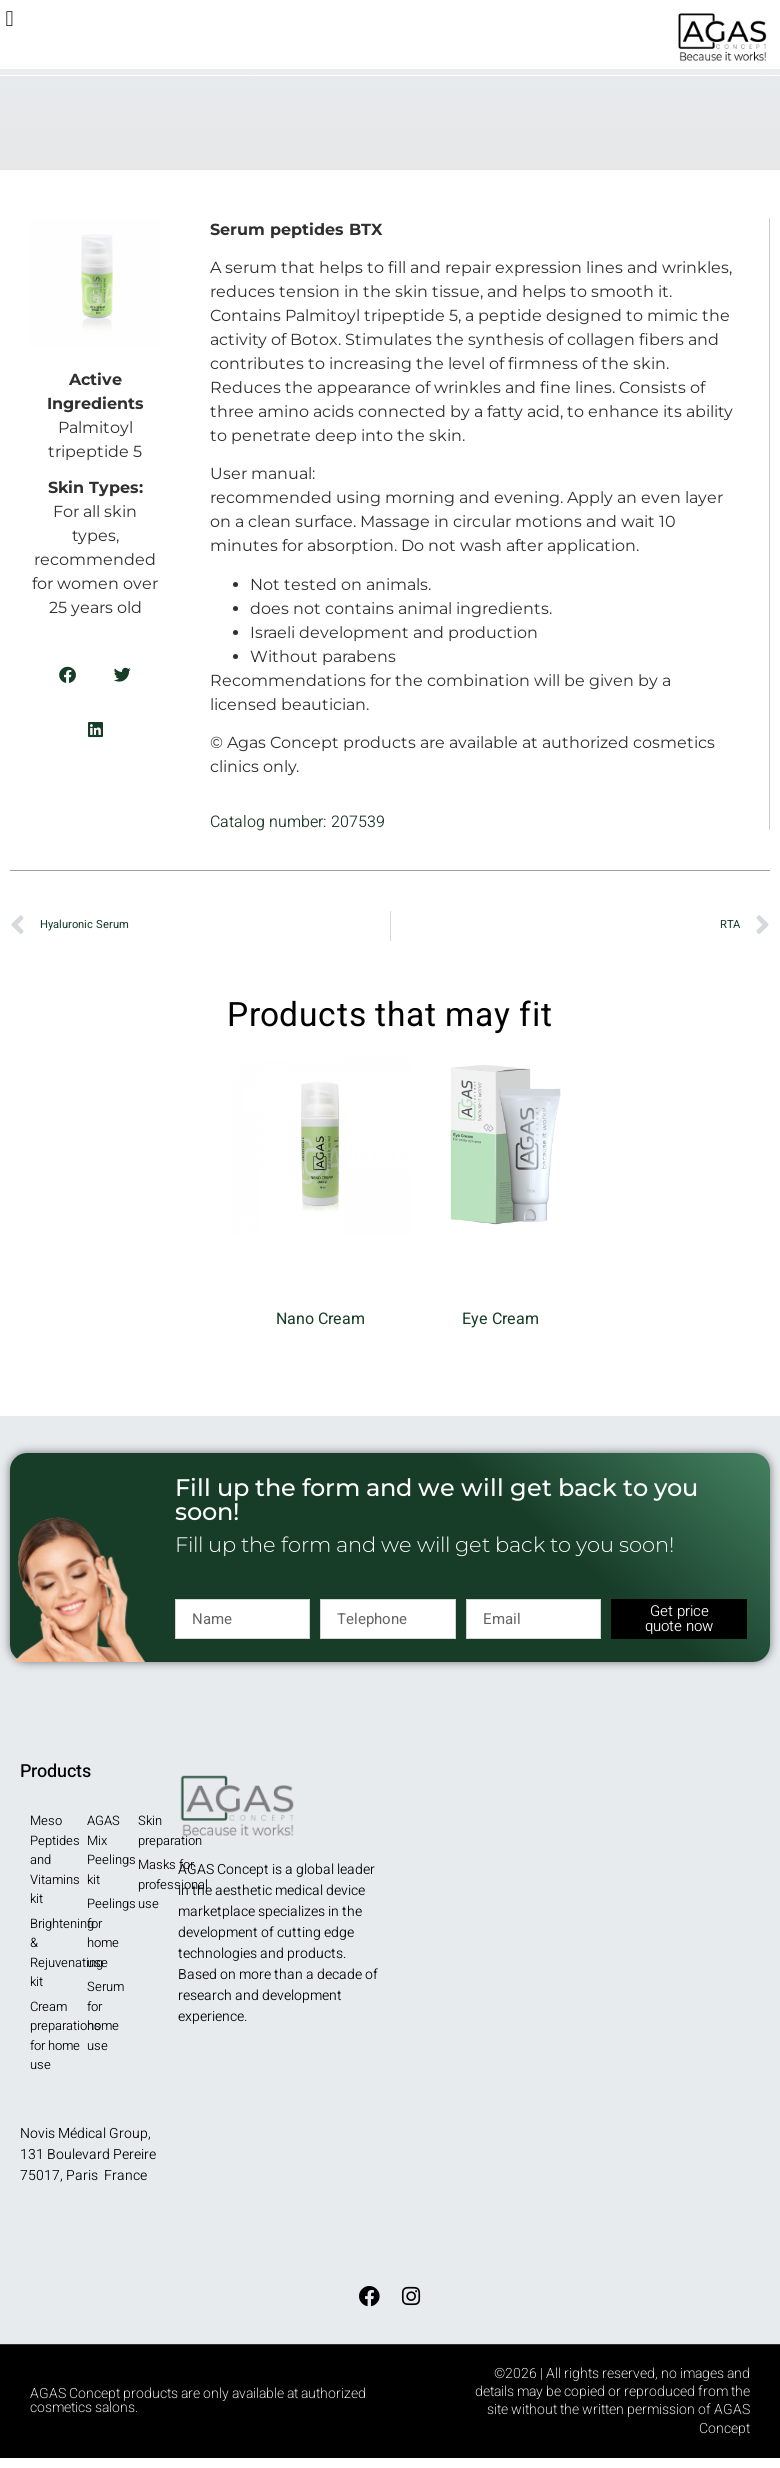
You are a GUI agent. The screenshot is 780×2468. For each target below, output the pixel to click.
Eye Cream (500, 1319)
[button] (9, 18)
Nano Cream (320, 1319)
